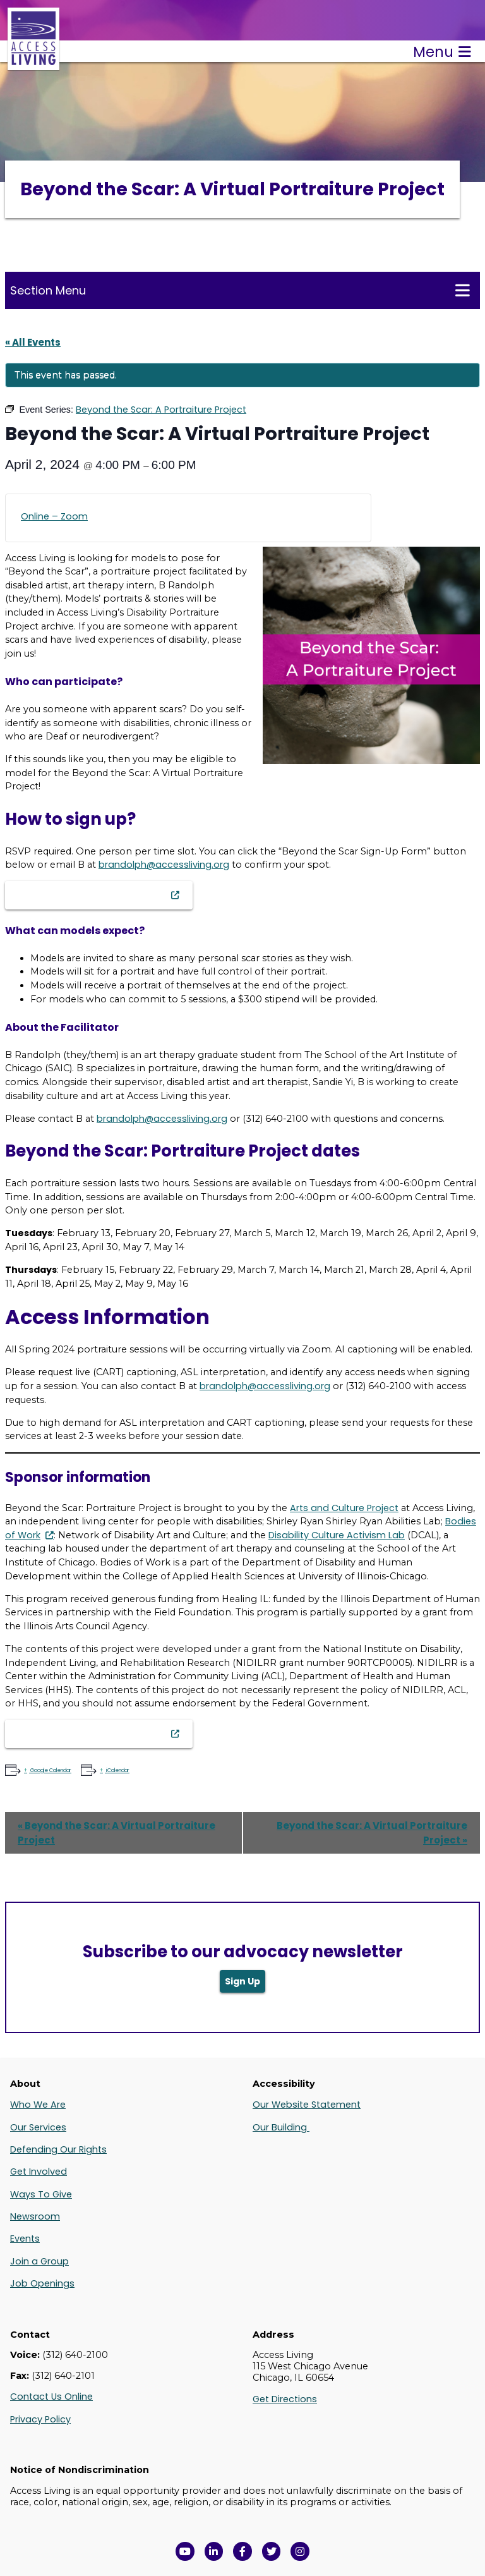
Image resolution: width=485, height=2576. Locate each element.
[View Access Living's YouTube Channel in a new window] (185, 2551)
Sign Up (242, 1981)
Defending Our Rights (58, 2149)
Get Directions (285, 2399)
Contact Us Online (51, 2396)
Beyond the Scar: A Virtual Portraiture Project (116, 1833)
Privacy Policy (40, 2419)
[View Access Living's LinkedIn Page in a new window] (214, 2551)
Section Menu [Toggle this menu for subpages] (240, 290)
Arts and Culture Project (344, 1508)
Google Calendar (50, 1770)
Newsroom (35, 2216)
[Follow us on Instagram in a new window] (299, 2551)
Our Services (38, 2127)
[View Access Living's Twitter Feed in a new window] (271, 2551)
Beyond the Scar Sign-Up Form (92, 895)
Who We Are (38, 2104)
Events (25, 2238)
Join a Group (39, 2261)
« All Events (33, 342)
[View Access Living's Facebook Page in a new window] (242, 2551)
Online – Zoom (54, 516)
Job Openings (42, 2283)
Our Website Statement (307, 2104)
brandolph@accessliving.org (164, 864)
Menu (442, 52)
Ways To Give (41, 2194)
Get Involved (38, 2171)
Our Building (281, 2127)
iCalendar (117, 1770)
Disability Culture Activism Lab (336, 1535)
